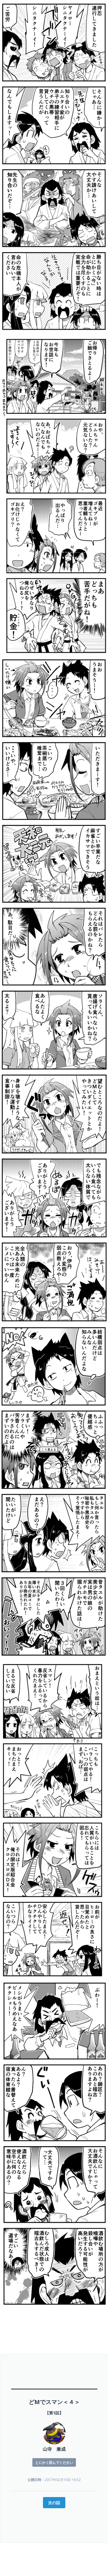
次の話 (54, 2502)
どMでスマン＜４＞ (54, 2402)
